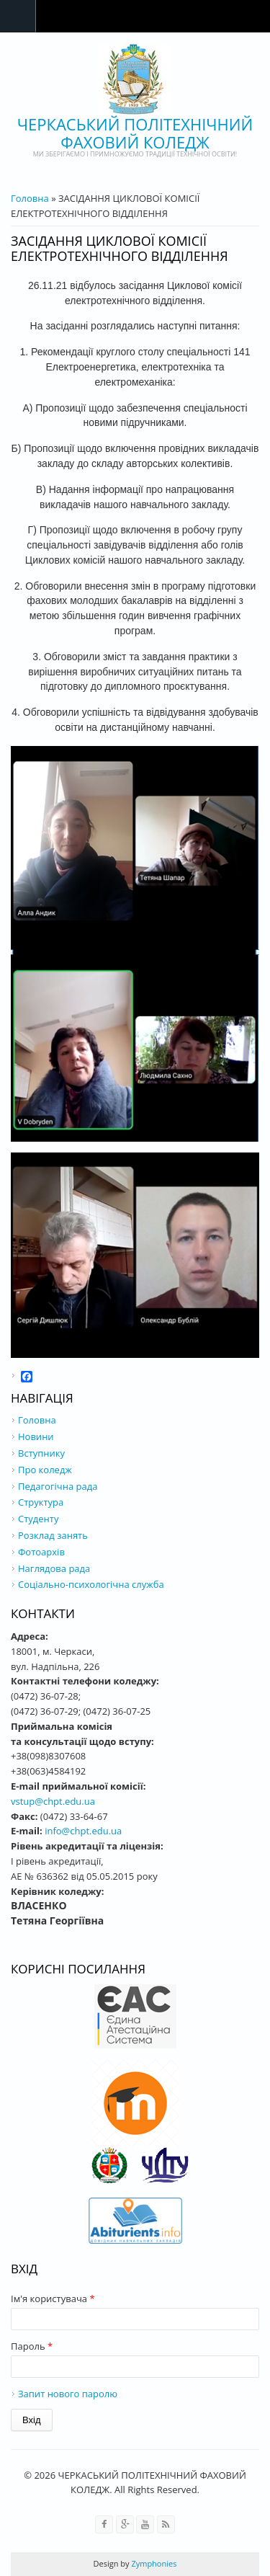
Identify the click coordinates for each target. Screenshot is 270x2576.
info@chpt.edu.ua (83, 1830)
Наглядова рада (54, 1568)
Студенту (38, 1518)
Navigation (18, 16)
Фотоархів (41, 1551)
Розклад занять (53, 1535)
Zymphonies (153, 2563)
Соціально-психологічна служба (91, 1584)
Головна (30, 198)
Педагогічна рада (57, 1486)
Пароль (32, 2346)
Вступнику (41, 1453)
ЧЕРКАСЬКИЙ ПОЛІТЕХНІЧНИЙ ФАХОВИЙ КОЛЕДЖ (135, 133)
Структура (40, 1502)
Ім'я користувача (53, 2298)
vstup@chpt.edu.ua (53, 1801)
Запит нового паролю (67, 2393)
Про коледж (45, 1469)
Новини (36, 1436)
